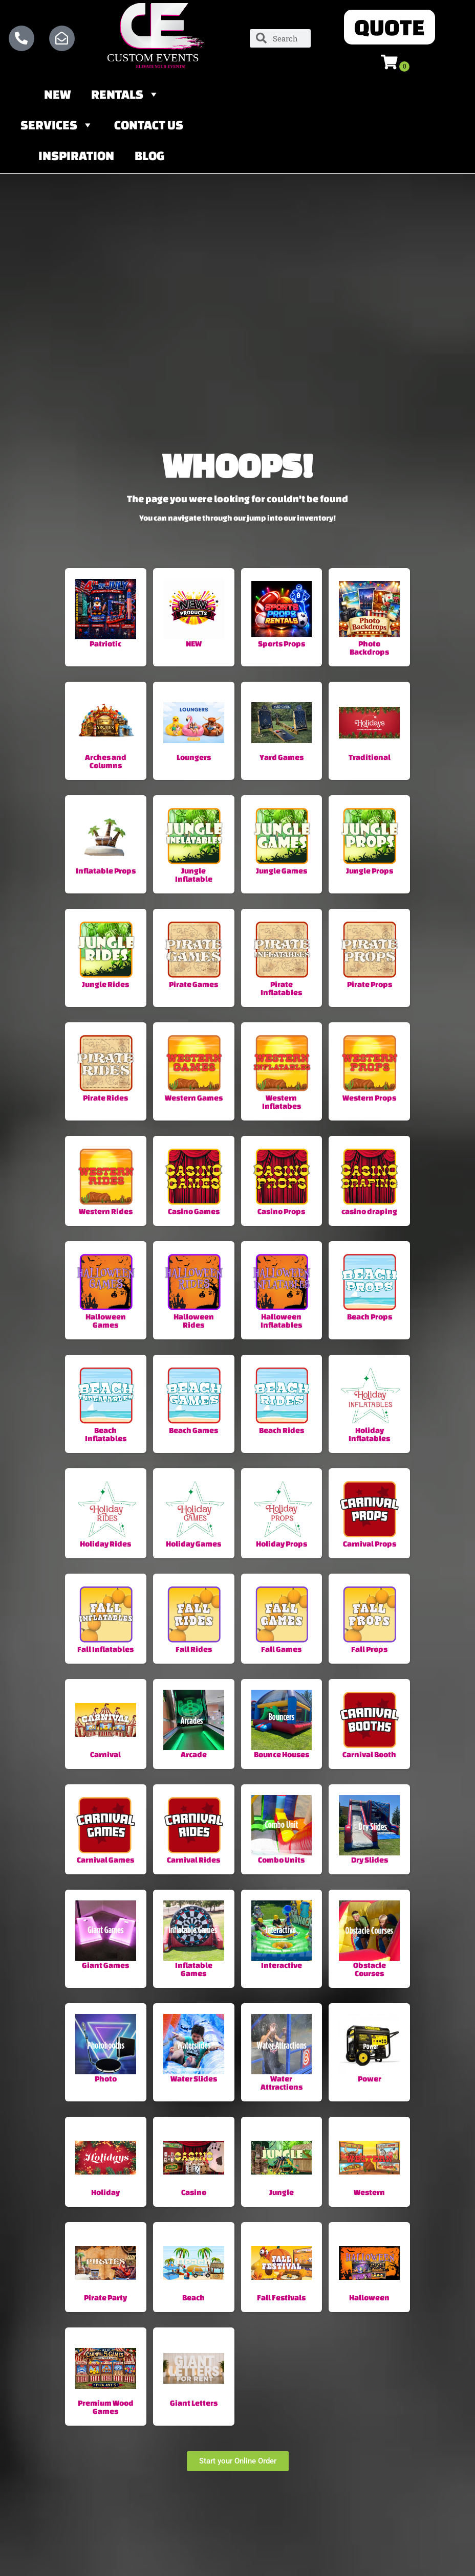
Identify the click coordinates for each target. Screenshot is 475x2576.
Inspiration (76, 157)
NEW (57, 96)
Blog (150, 157)
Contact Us (148, 127)
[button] (389, 28)
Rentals (125, 96)
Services (57, 126)
